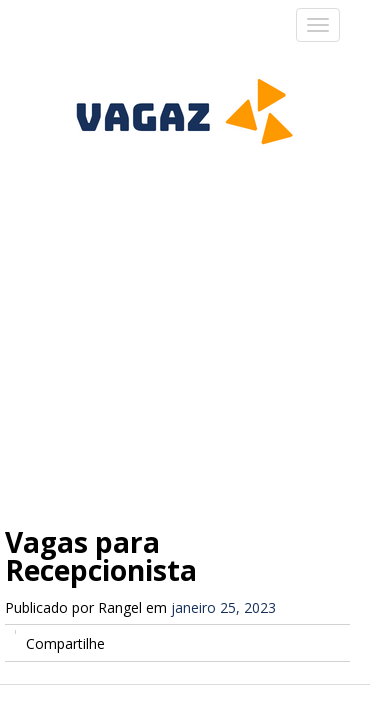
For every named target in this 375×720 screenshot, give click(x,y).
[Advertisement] (187, 301)
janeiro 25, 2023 (223, 607)
